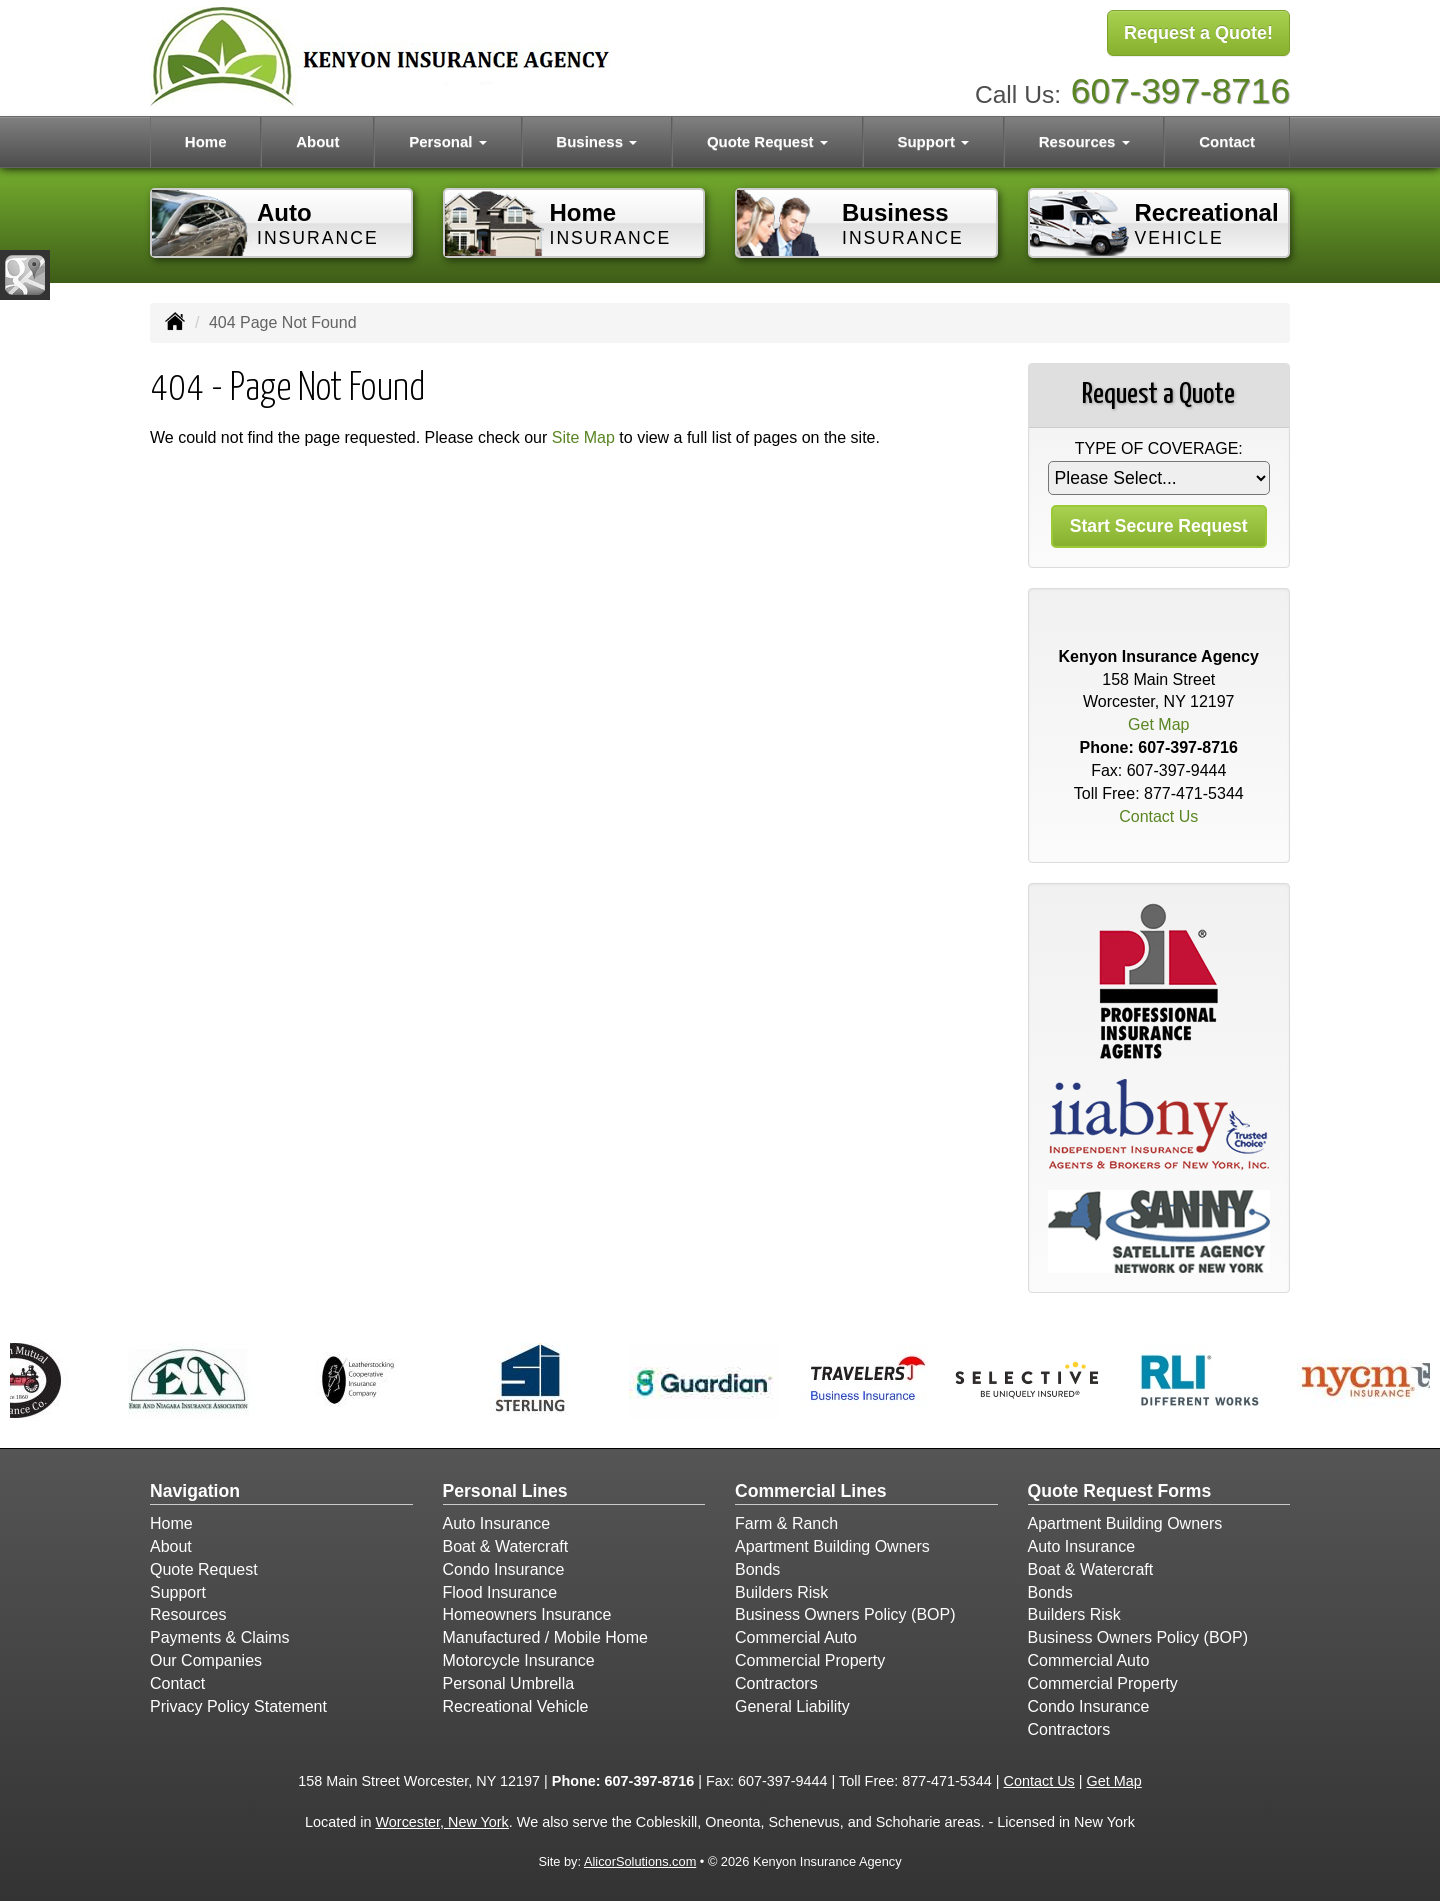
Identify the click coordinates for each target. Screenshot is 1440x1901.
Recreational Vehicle (516, 1706)
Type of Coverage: (1159, 448)
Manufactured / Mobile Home (545, 1637)
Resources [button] (1084, 141)
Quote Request (204, 1569)
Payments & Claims (220, 1637)
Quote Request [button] (767, 141)
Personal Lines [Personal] (505, 1491)
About (317, 141)
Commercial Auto (796, 1637)
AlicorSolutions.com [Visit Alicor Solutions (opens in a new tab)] (640, 1861)
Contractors (776, 1683)
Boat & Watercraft (506, 1546)
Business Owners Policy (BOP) (845, 1614)
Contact (1227, 141)
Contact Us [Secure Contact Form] (1158, 816)
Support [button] (933, 141)
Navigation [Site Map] (195, 1491)
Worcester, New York (442, 1822)
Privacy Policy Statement (238, 1706)
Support (178, 1592)
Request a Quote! (1198, 33)
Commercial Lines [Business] (811, 1491)
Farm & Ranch (786, 1523)
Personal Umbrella (509, 1683)
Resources (188, 1614)
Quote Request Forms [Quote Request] (1120, 1491)
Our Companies (206, 1660)
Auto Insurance (497, 1523)
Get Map (1158, 724)
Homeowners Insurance (527, 1614)
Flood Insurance (500, 1592)
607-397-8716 (1180, 90)
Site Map (583, 437)
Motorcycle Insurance (519, 1660)
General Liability (792, 1706)
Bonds (757, 1569)
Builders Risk (781, 1592)
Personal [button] (448, 141)
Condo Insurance (504, 1569)
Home (206, 141)
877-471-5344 (1194, 793)
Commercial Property (810, 1660)
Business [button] (596, 141)
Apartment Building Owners (832, 1546)
